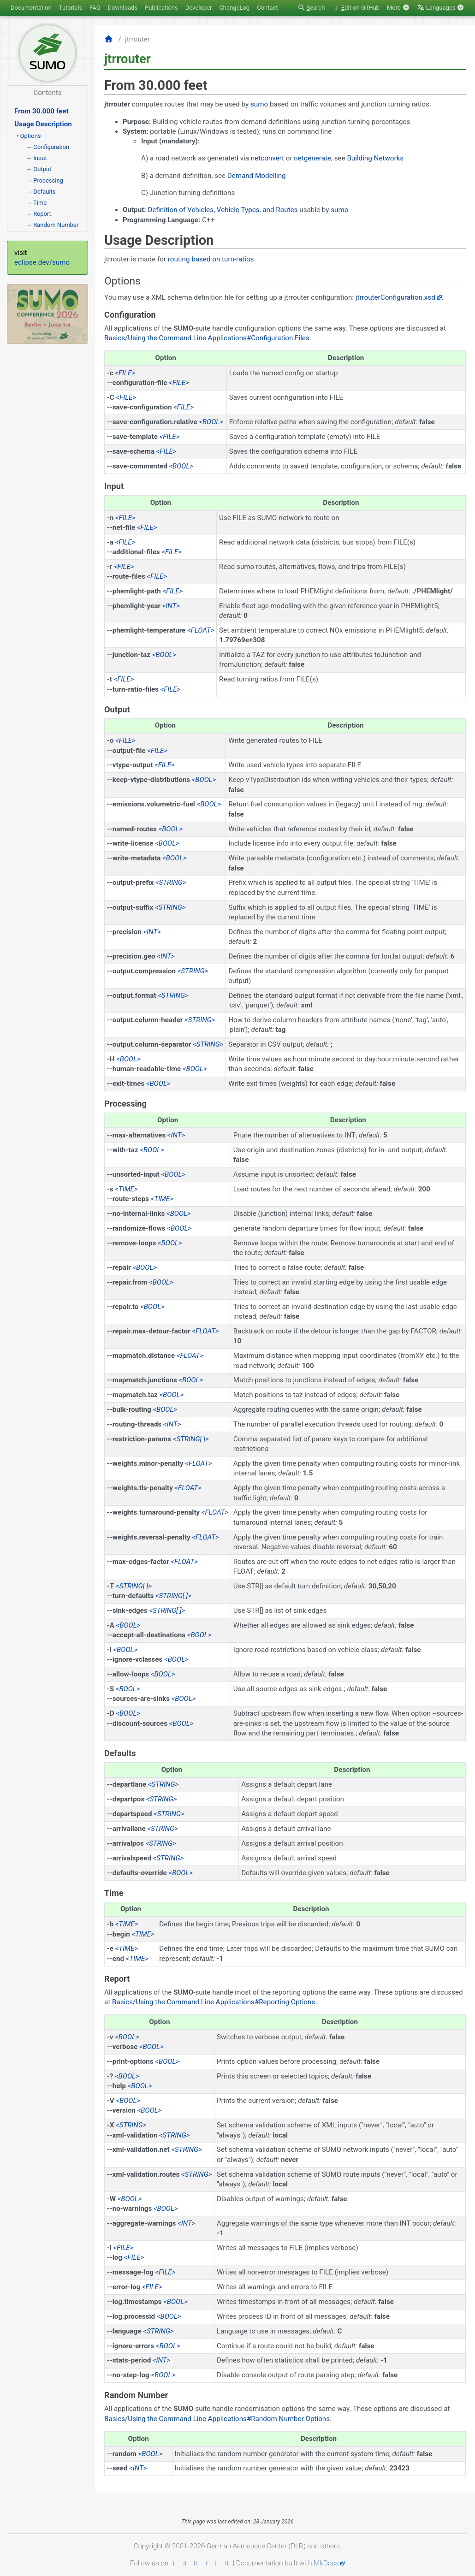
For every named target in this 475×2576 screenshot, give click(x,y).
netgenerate (312, 158)
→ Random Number (52, 224)
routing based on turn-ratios (211, 259)
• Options (29, 135)
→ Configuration (47, 146)
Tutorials (70, 7)
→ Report (38, 213)
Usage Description (43, 124)
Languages (440, 7)
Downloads (123, 7)
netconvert (267, 158)
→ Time (36, 202)
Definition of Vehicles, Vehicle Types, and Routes (222, 210)
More (398, 7)
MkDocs (326, 2563)
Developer (198, 7)
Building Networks (375, 158)
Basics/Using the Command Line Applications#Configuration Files (206, 338)
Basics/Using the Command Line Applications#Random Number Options (217, 2419)
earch (311, 7)
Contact (267, 7)
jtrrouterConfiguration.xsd (395, 297)
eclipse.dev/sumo (42, 262)
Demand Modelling (256, 176)
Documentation (31, 7)
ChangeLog (234, 7)
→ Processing (44, 180)
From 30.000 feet (41, 111)
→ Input (36, 157)
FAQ (94, 7)
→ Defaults (41, 191)
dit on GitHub (356, 7)
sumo (259, 104)
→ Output (38, 169)
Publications (161, 7)
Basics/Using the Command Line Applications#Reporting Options (213, 2002)
